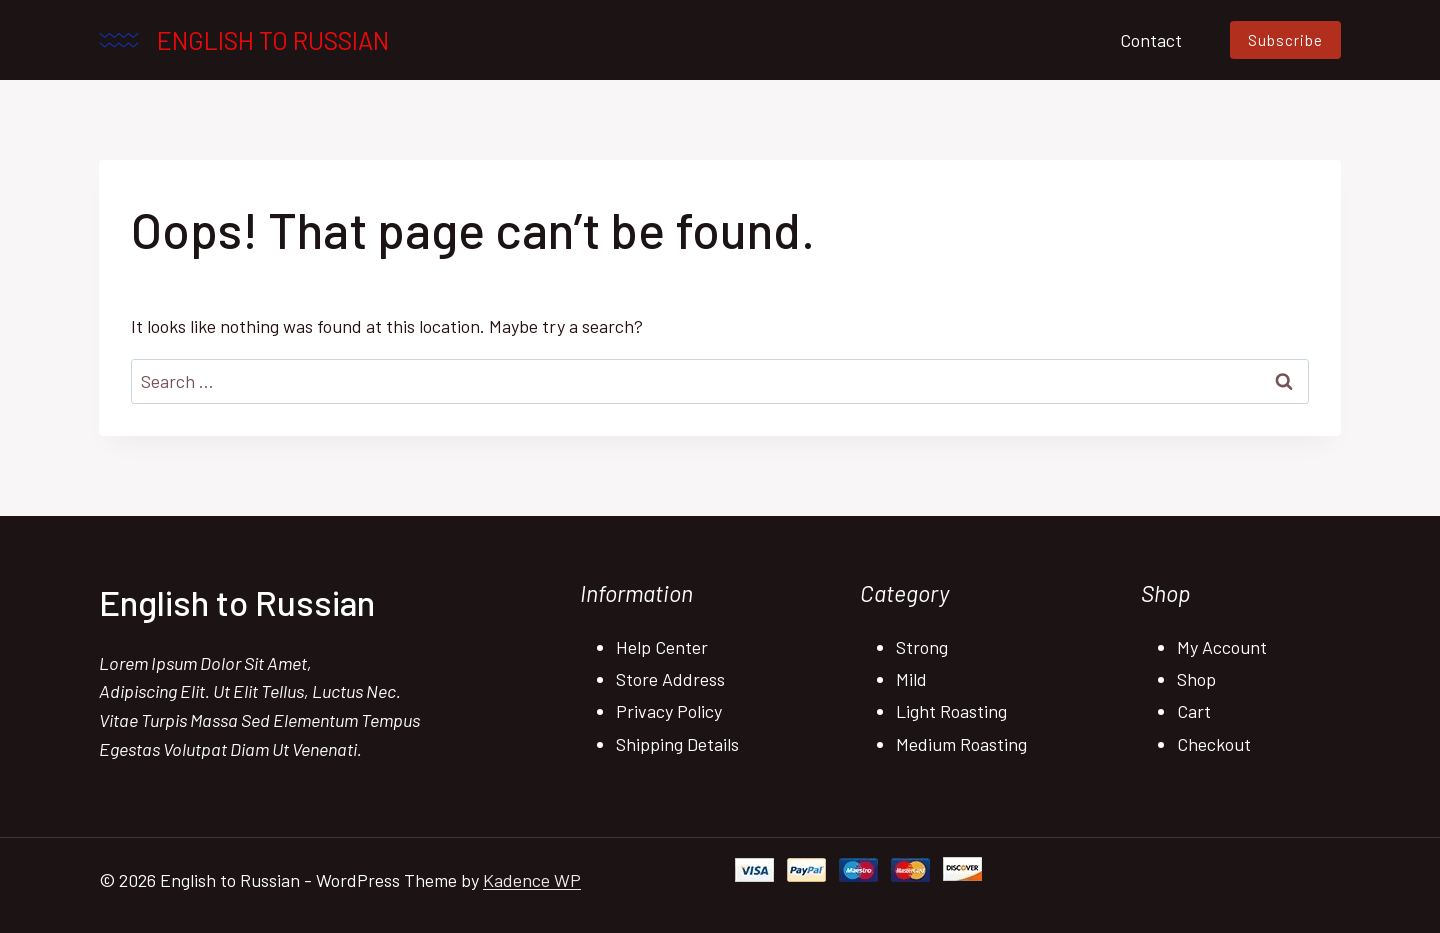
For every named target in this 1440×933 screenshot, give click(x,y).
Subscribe (1285, 40)
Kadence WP (532, 880)
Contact (1151, 40)
